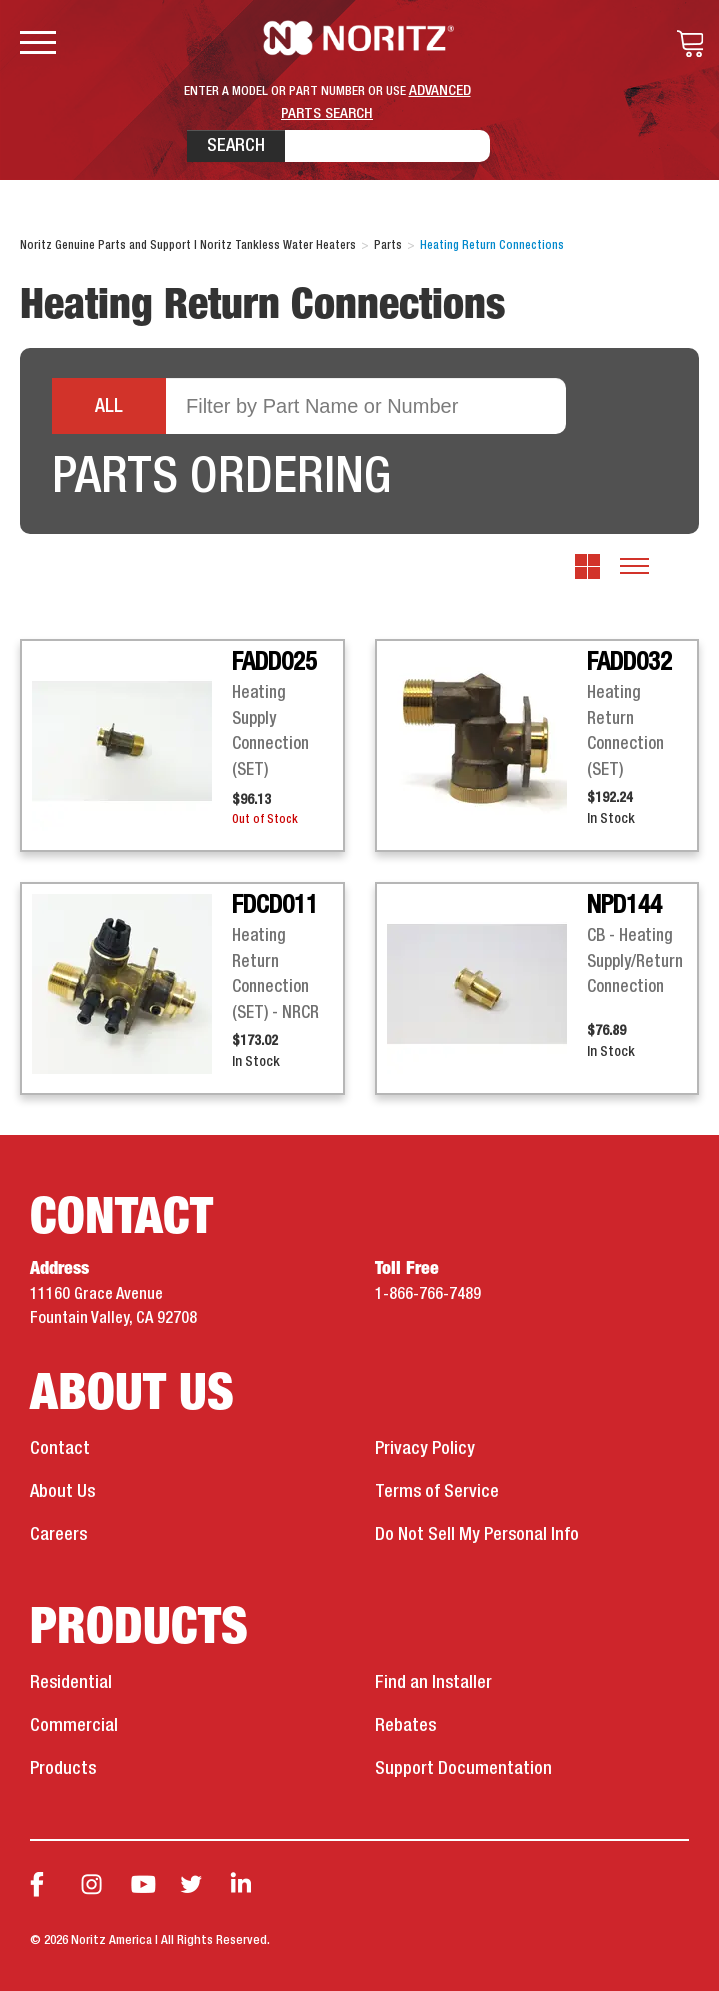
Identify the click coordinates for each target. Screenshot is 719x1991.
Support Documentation (463, 1769)
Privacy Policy (425, 1449)
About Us (62, 1492)
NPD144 (624, 906)
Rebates (405, 1726)
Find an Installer (433, 1683)
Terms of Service (437, 1492)
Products (63, 1769)
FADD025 (274, 663)
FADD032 (629, 663)
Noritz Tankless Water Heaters (359, 38)
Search (236, 146)
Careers (58, 1535)
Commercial (74, 1726)
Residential (71, 1683)
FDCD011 (275, 906)
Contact (60, 1449)
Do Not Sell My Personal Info (477, 1535)
